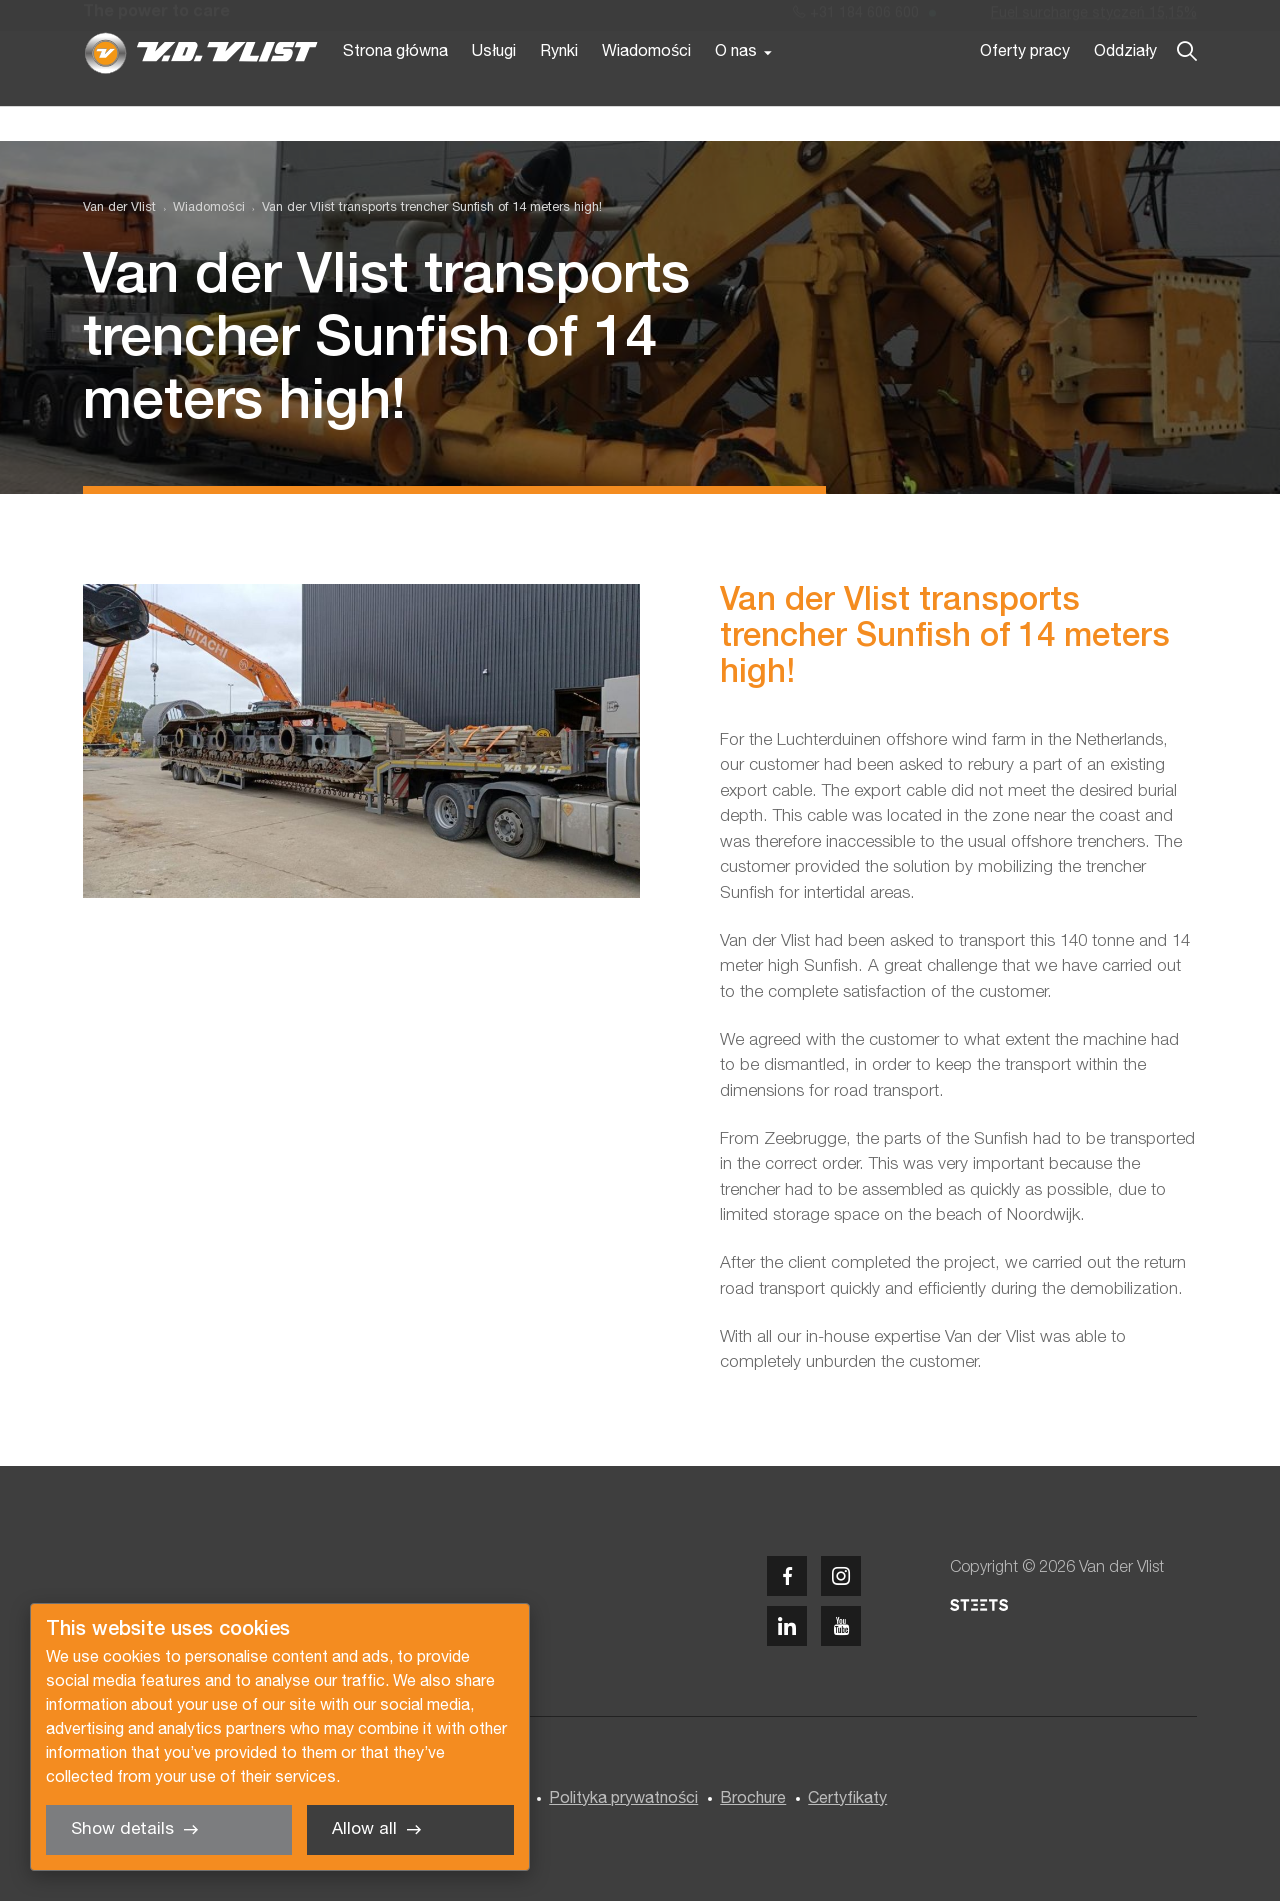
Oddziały (1125, 88)
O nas (736, 88)
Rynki (559, 88)
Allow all (364, 1829)
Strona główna (395, 88)
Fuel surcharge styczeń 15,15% (1094, 18)
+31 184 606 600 (856, 18)
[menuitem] (200, 208)
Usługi (494, 88)
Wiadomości (646, 88)
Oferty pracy (1025, 88)
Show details (122, 1829)
